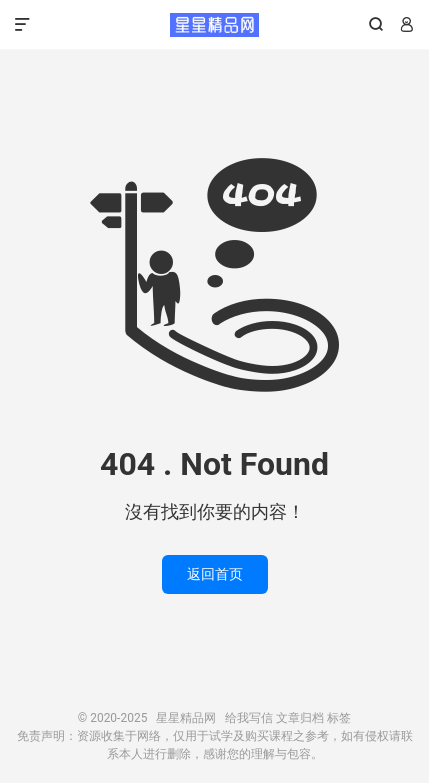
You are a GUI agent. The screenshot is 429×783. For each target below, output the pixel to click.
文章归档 (300, 718)
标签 (339, 718)
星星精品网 (214, 25)
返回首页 (215, 574)
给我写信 (249, 718)
